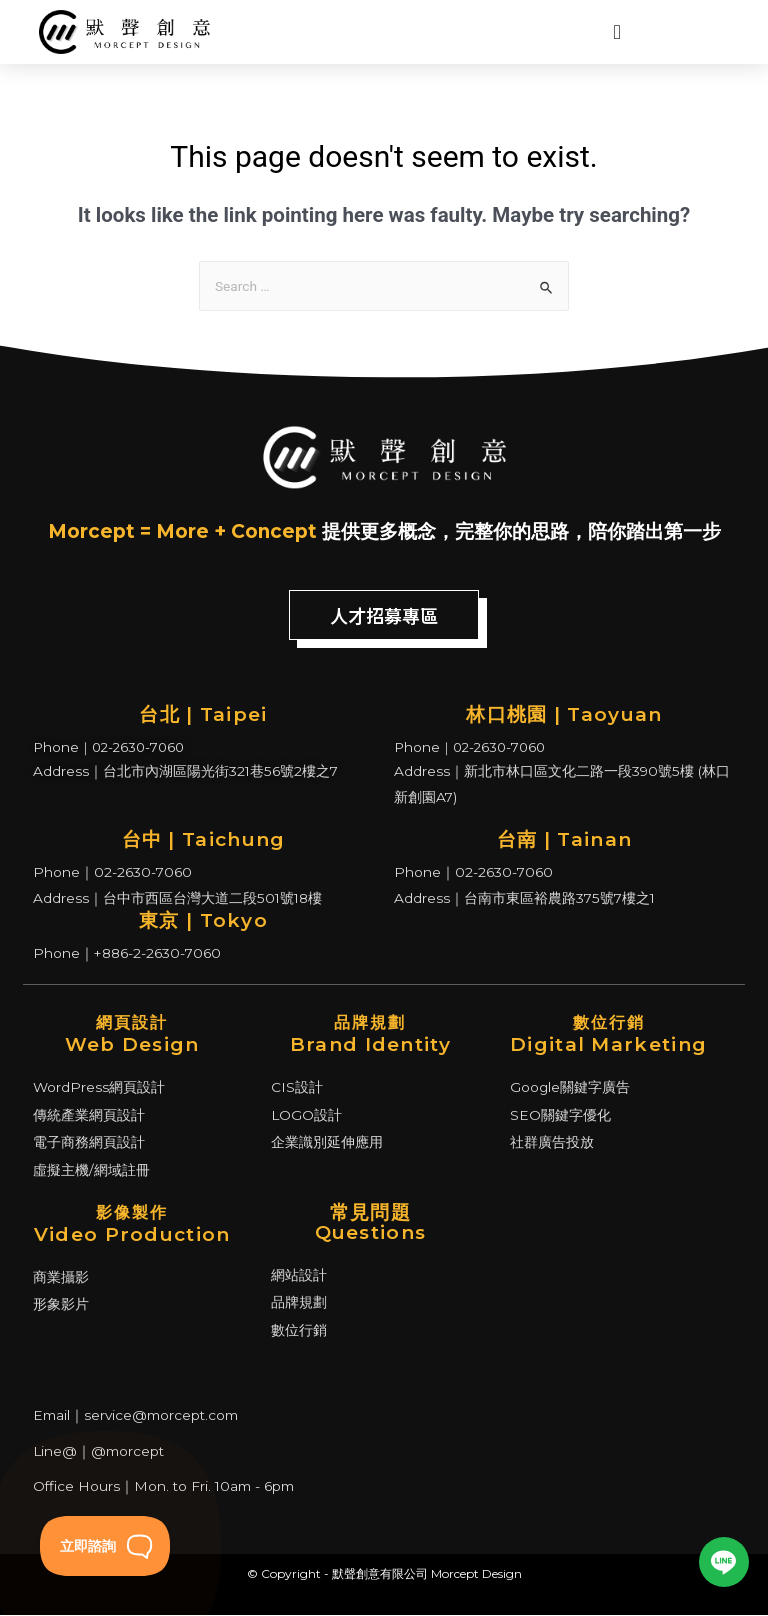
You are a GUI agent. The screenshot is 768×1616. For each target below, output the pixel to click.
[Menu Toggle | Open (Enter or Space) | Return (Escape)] (616, 32)
